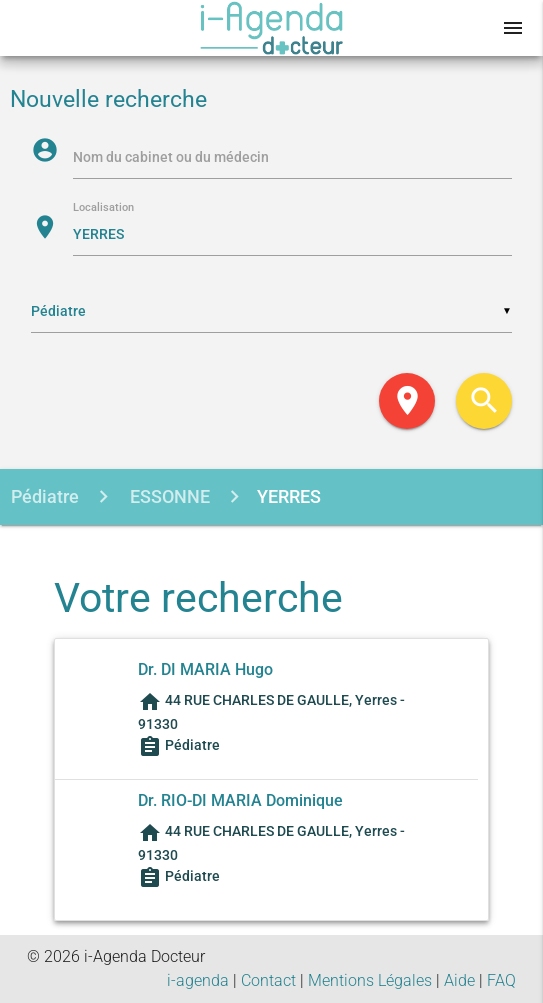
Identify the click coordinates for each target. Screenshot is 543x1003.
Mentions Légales (370, 980)
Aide (459, 980)
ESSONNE (168, 496)
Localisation (103, 208)
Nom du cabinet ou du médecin (171, 157)
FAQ (501, 980)
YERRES (289, 496)
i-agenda (198, 980)
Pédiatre (45, 496)
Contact (268, 980)
